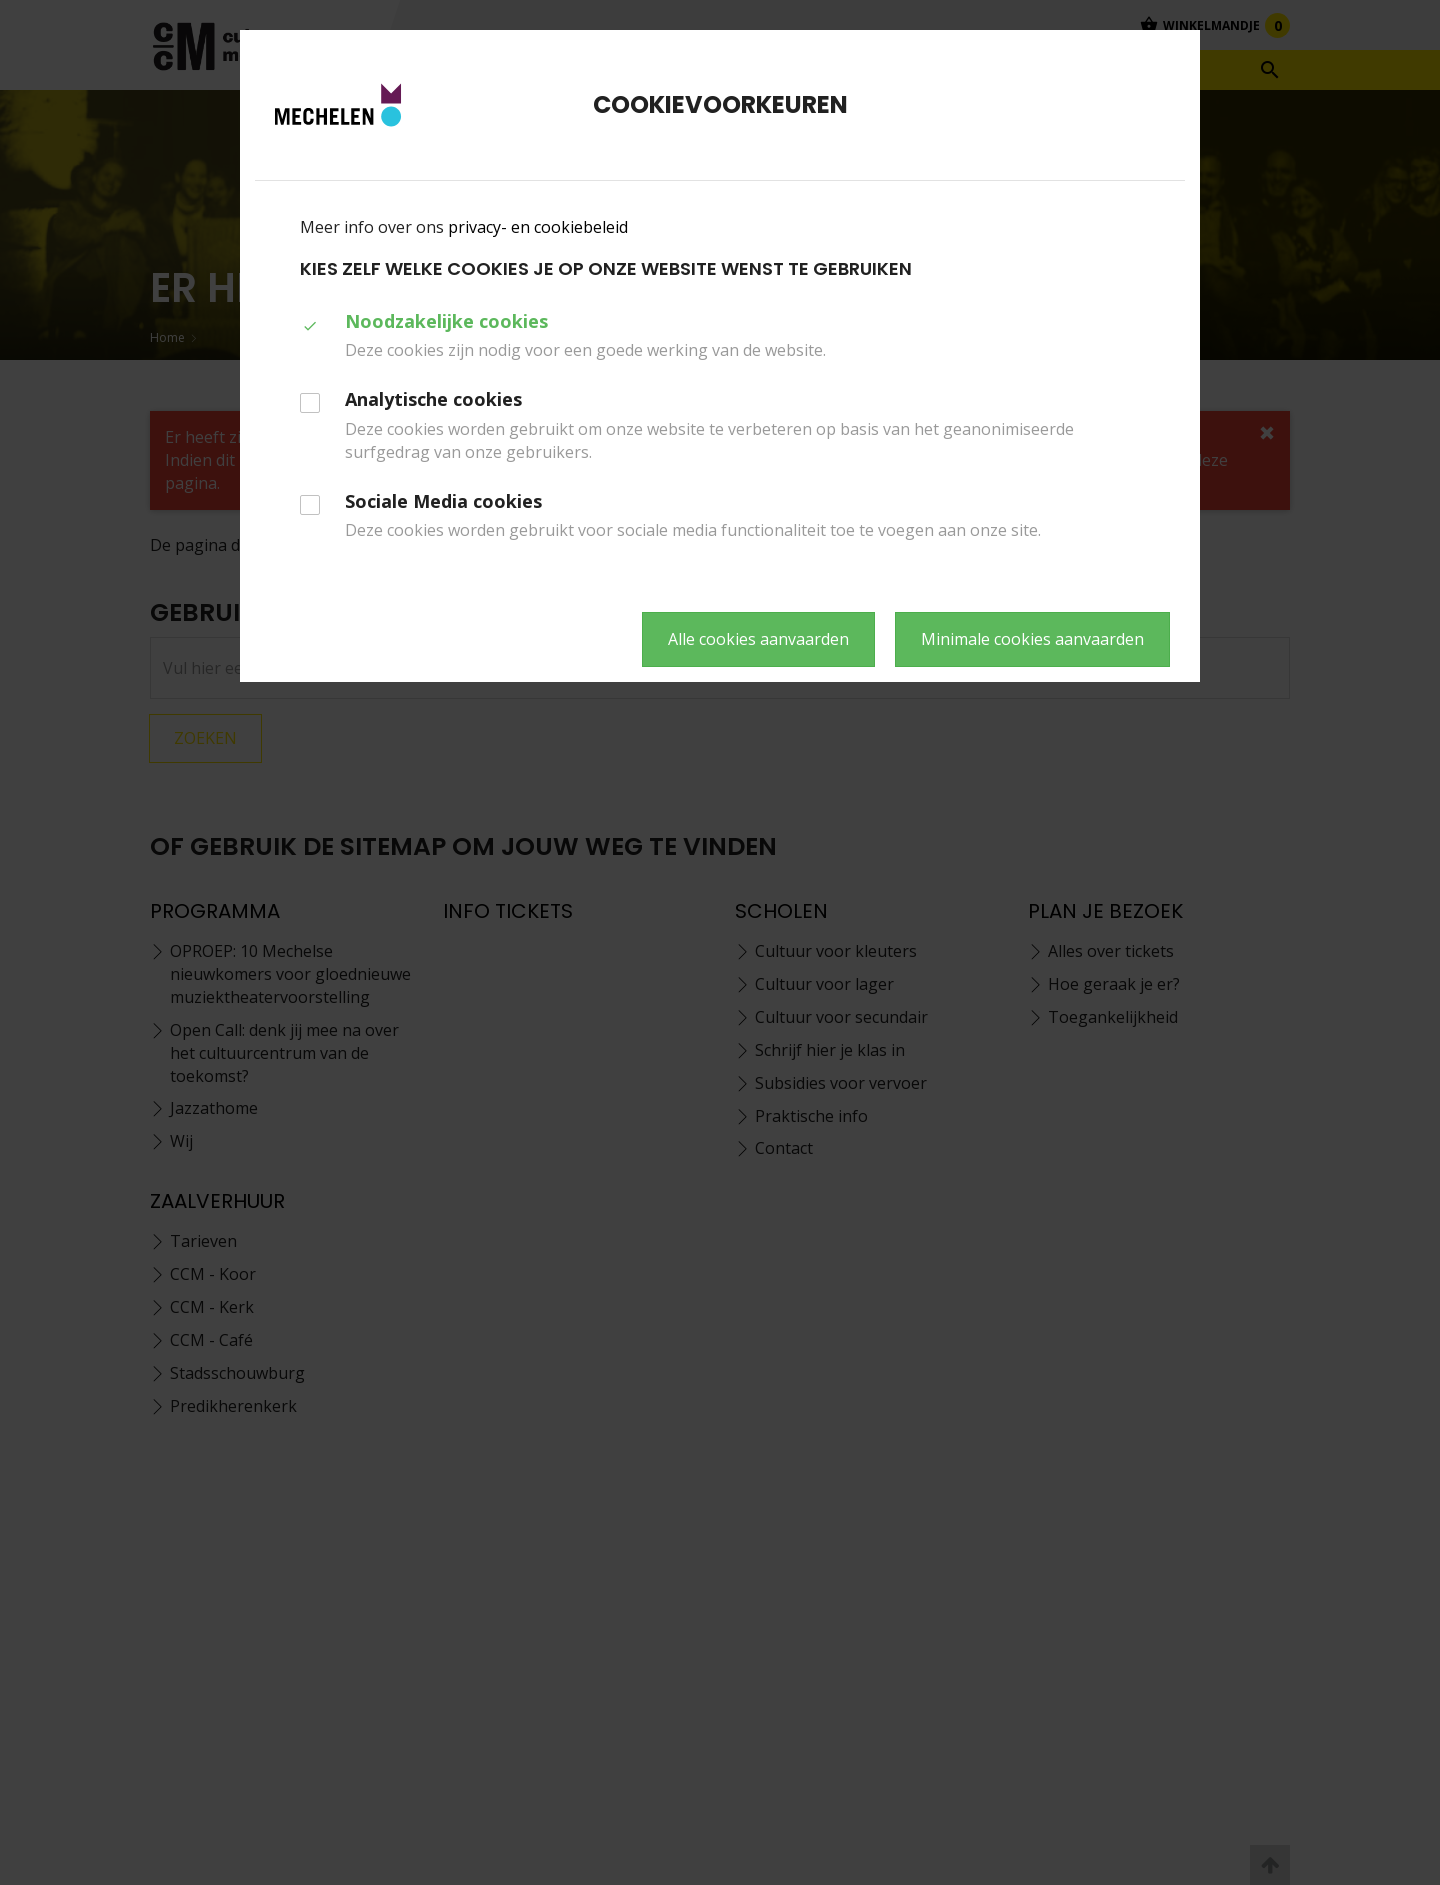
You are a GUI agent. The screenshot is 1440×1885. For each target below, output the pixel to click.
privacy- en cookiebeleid (538, 227)
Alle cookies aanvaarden (758, 639)
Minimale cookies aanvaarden (1032, 639)
